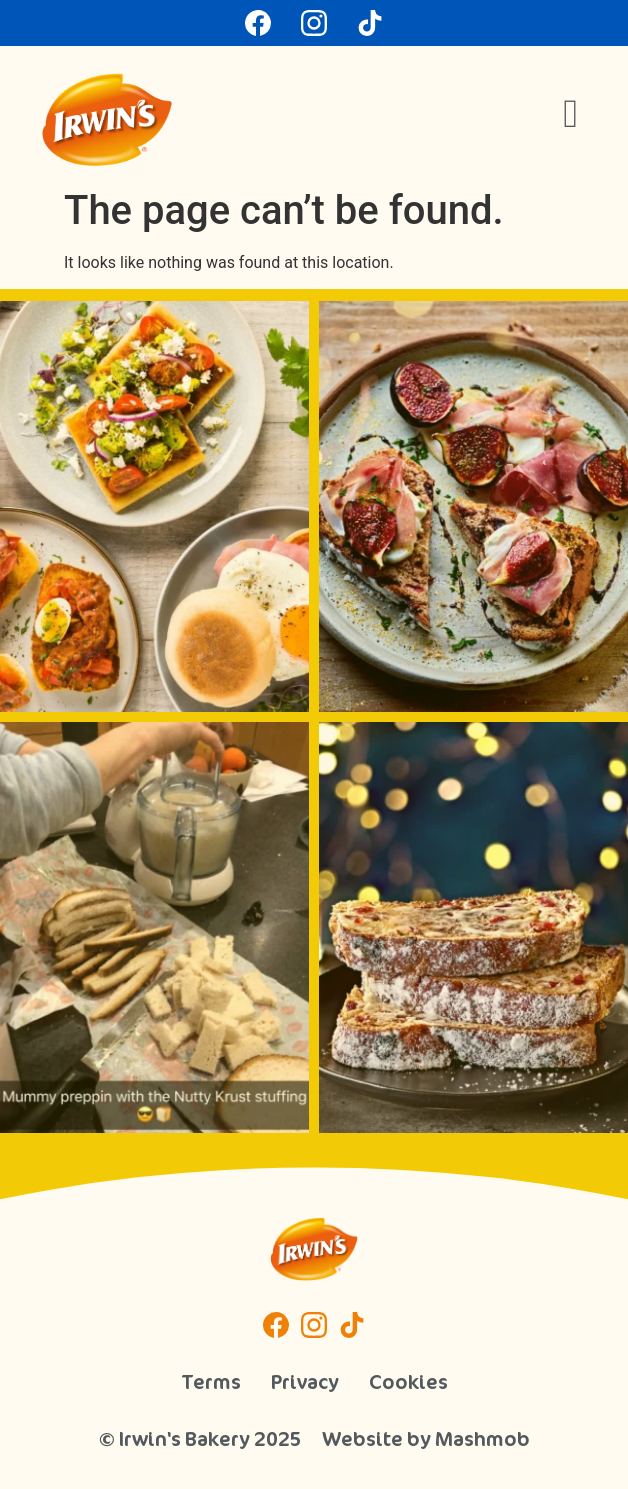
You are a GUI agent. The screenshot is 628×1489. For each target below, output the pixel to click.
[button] (570, 114)
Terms (211, 1381)
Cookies (408, 1381)
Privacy (305, 1381)
